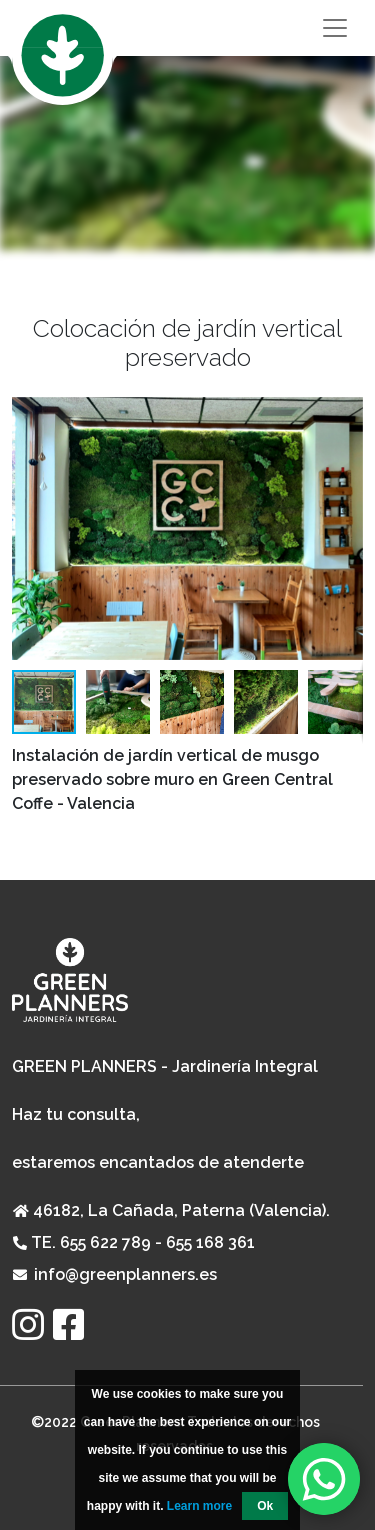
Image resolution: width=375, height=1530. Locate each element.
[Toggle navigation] (187, 28)
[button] (345, 528)
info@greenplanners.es (125, 1274)
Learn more (199, 1506)
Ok (265, 1506)
